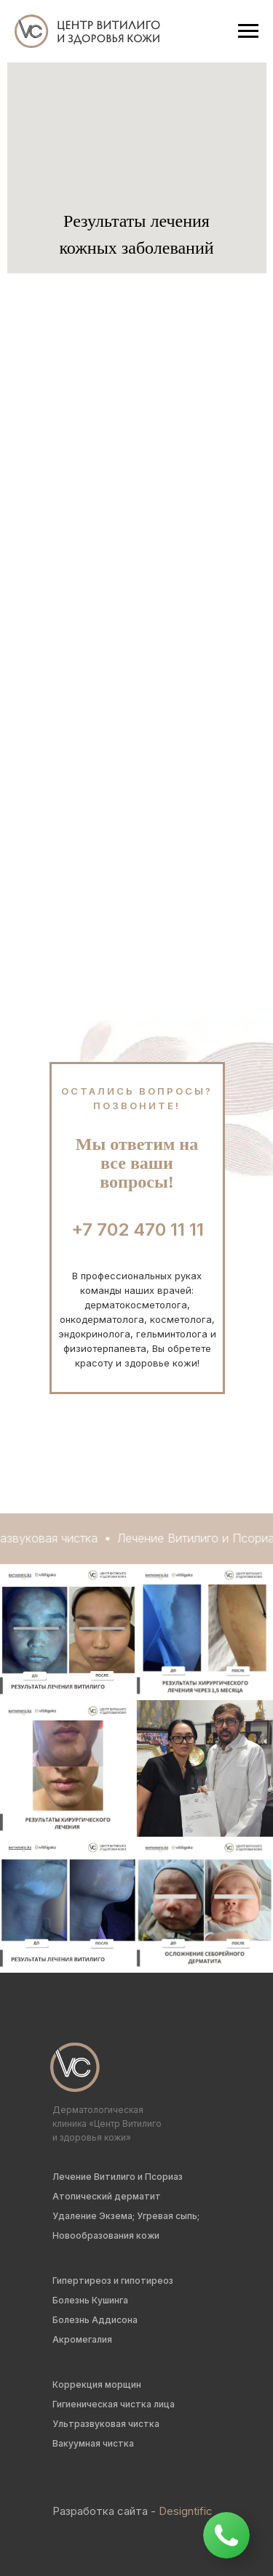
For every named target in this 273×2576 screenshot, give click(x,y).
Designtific (186, 2511)
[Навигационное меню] (248, 31)
